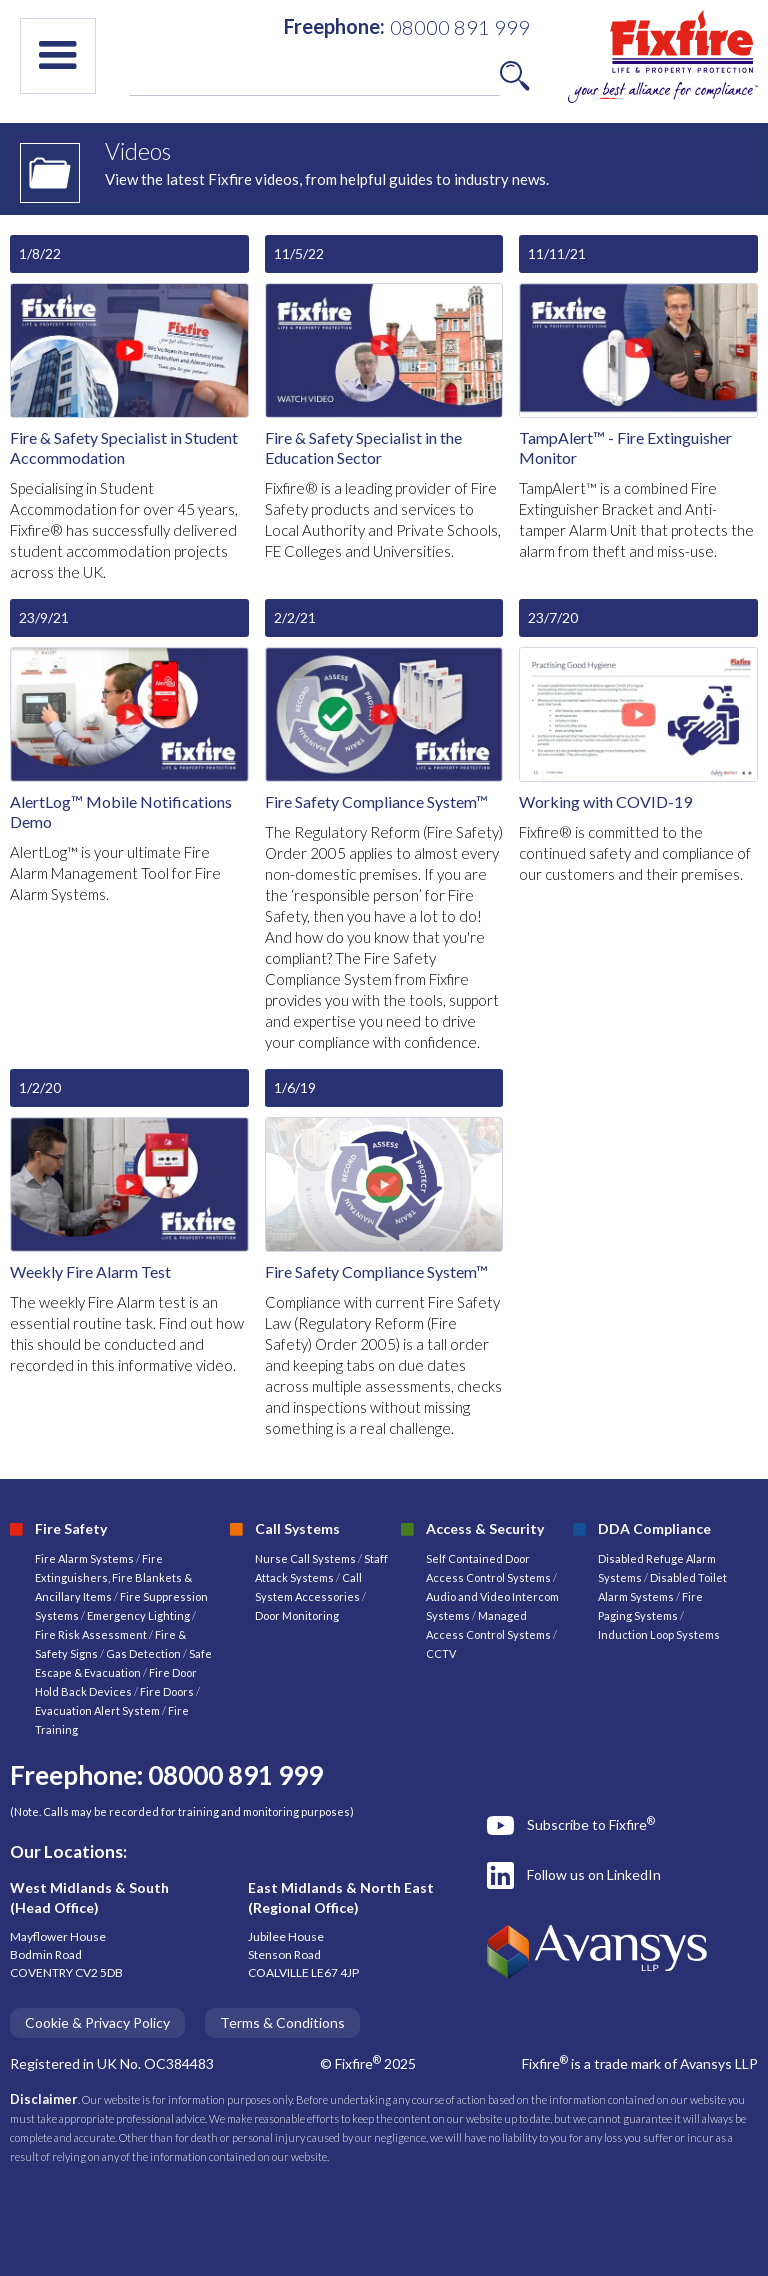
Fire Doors (168, 1691)
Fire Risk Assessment (92, 1634)
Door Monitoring (297, 1615)
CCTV (441, 1653)
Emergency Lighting (139, 1615)
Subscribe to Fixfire (591, 1824)
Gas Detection (143, 1653)
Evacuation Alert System (97, 1710)
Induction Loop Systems (659, 1634)
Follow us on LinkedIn (594, 1874)
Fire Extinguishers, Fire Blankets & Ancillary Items (113, 1577)
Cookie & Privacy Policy (97, 2022)
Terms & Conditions (282, 2022)
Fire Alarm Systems (84, 1558)
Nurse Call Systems (306, 1558)
